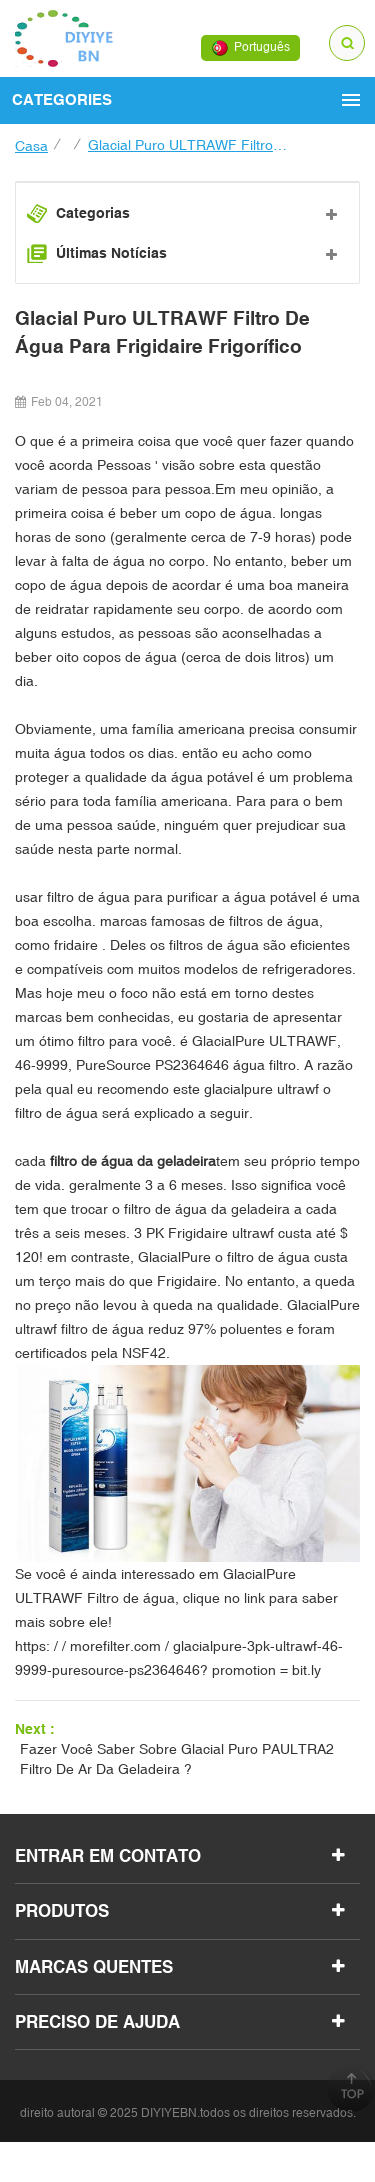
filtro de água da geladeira (131, 1161)
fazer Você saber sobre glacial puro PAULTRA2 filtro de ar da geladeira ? (177, 1759)
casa (31, 146)
